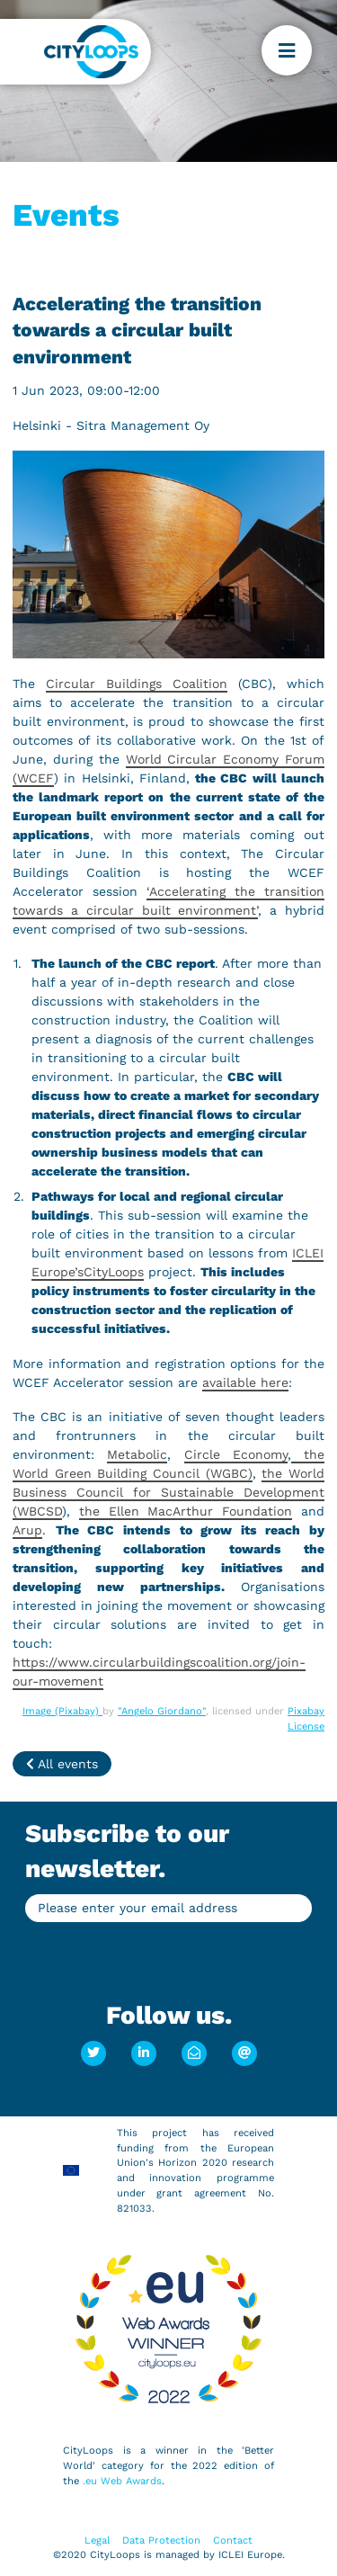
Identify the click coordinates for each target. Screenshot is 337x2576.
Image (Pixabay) (62, 1711)
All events (62, 1764)
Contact (233, 2540)
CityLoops (114, 1272)
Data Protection (161, 2540)
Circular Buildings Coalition (136, 683)
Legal (97, 2540)
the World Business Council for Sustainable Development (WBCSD (168, 1492)
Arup (27, 1530)
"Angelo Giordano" (162, 1711)
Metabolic (137, 1454)
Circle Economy (236, 1454)
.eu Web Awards (122, 2481)
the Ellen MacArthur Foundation (185, 1511)
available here (245, 1382)
